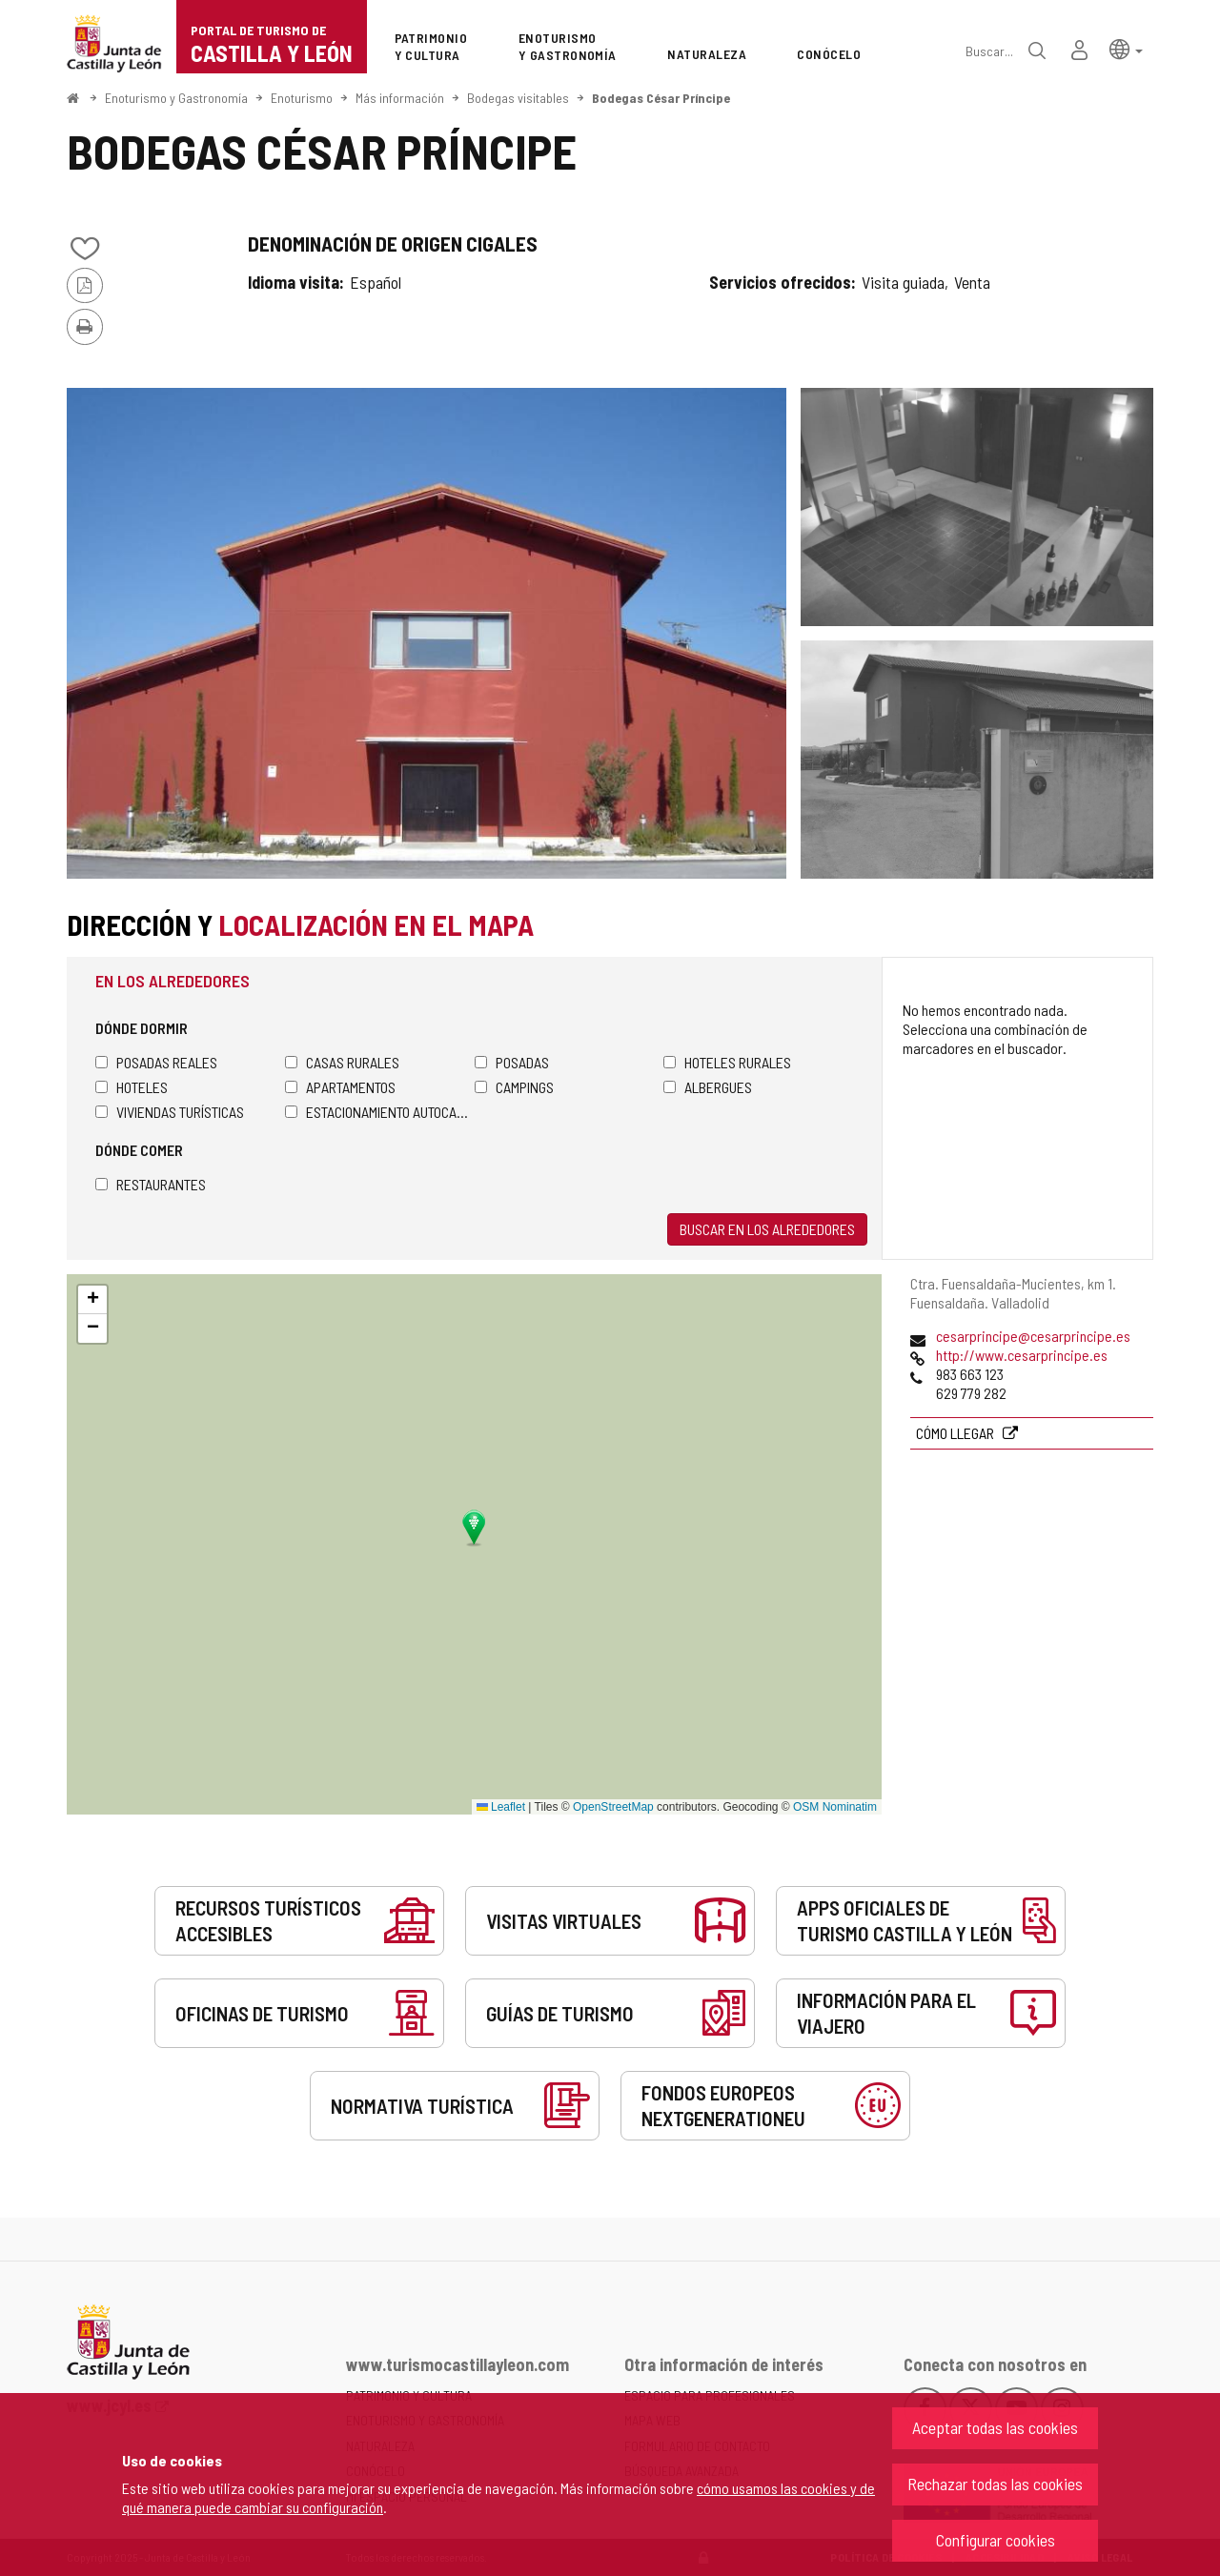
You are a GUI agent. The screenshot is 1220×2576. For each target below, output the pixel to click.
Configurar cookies (995, 2539)
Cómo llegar (956, 1433)
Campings (514, 1087)
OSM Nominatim (835, 1807)
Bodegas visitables (518, 98)
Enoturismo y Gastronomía (176, 98)
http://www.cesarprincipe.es (1022, 1355)
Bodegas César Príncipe (661, 98)
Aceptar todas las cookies (995, 2427)
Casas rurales (342, 1062)
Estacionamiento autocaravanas (380, 1112)
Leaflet (501, 1807)
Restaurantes (150, 1184)
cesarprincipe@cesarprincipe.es (1033, 1336)
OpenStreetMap (613, 1807)
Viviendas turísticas (169, 1112)
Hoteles (131, 1087)
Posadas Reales (156, 1062)
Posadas (512, 1062)
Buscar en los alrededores (767, 1229)
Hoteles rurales (727, 1062)
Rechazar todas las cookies (995, 2483)
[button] (1126, 48)
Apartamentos (340, 1087)
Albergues (707, 1087)
